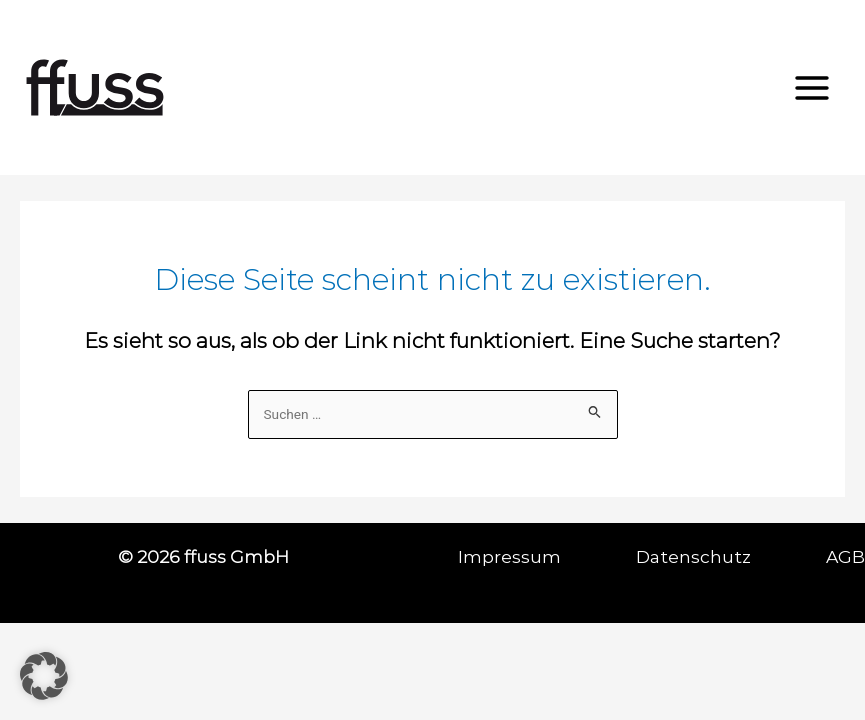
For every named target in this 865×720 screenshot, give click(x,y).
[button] (44, 676)
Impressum (547, 556)
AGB (845, 556)
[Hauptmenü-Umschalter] (812, 88)
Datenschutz (731, 556)
